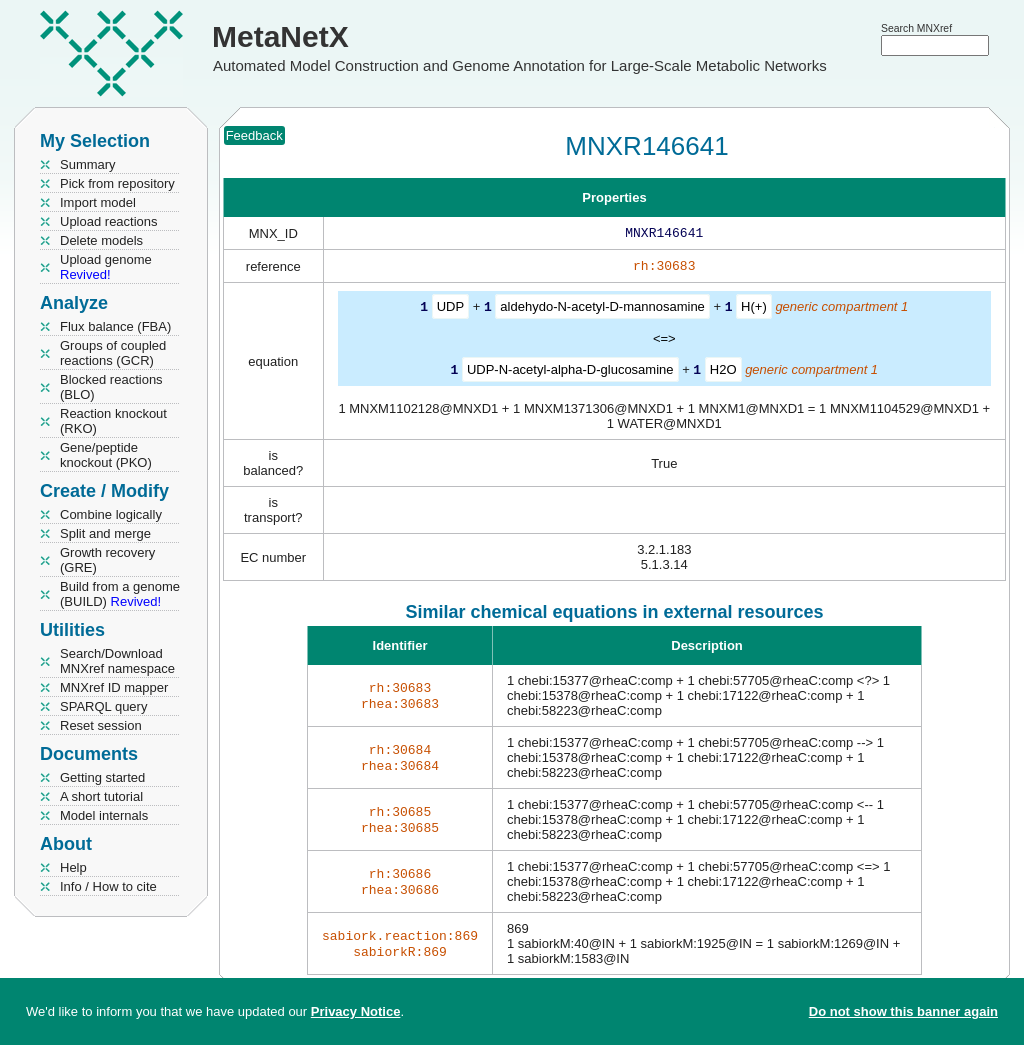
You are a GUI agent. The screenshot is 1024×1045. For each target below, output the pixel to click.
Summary (88, 164)
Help (73, 867)
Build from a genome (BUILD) (120, 594)
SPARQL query (103, 706)
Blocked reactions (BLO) (111, 387)
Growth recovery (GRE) (107, 560)
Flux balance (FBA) (115, 326)
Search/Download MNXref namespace (117, 661)
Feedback (254, 135)
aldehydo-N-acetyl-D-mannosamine (602, 310)
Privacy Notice (356, 1011)
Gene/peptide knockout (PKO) (106, 455)
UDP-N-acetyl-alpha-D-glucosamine (570, 372)
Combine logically (111, 514)
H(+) (754, 310)
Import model (98, 202)
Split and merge (105, 533)
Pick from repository (117, 183)
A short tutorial (101, 796)
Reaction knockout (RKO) (113, 421)
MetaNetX (280, 36)
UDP (450, 310)
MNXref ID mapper (114, 687)
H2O (723, 372)
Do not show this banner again (903, 1011)
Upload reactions (109, 221)
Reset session (101, 725)
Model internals (104, 815)
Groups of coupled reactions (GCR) (113, 353)
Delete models (101, 240)
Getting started (102, 777)
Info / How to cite (108, 886)
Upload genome (106, 267)
